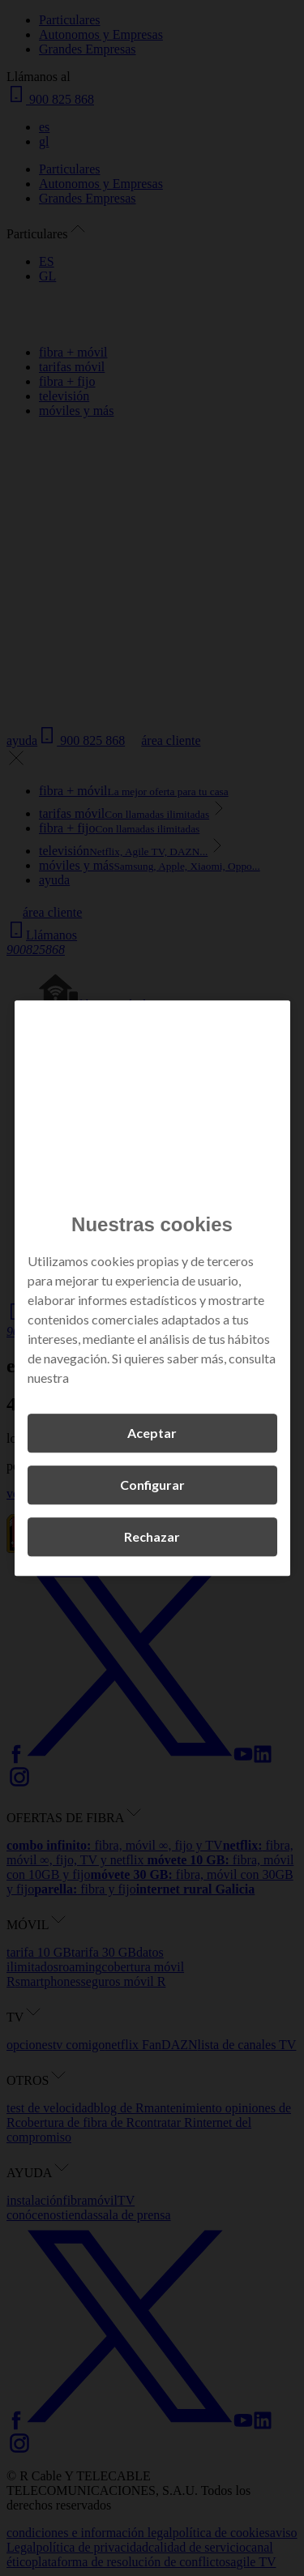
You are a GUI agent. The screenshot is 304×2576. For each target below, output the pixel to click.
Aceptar (152, 1432)
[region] (152, 1288)
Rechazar (152, 1536)
